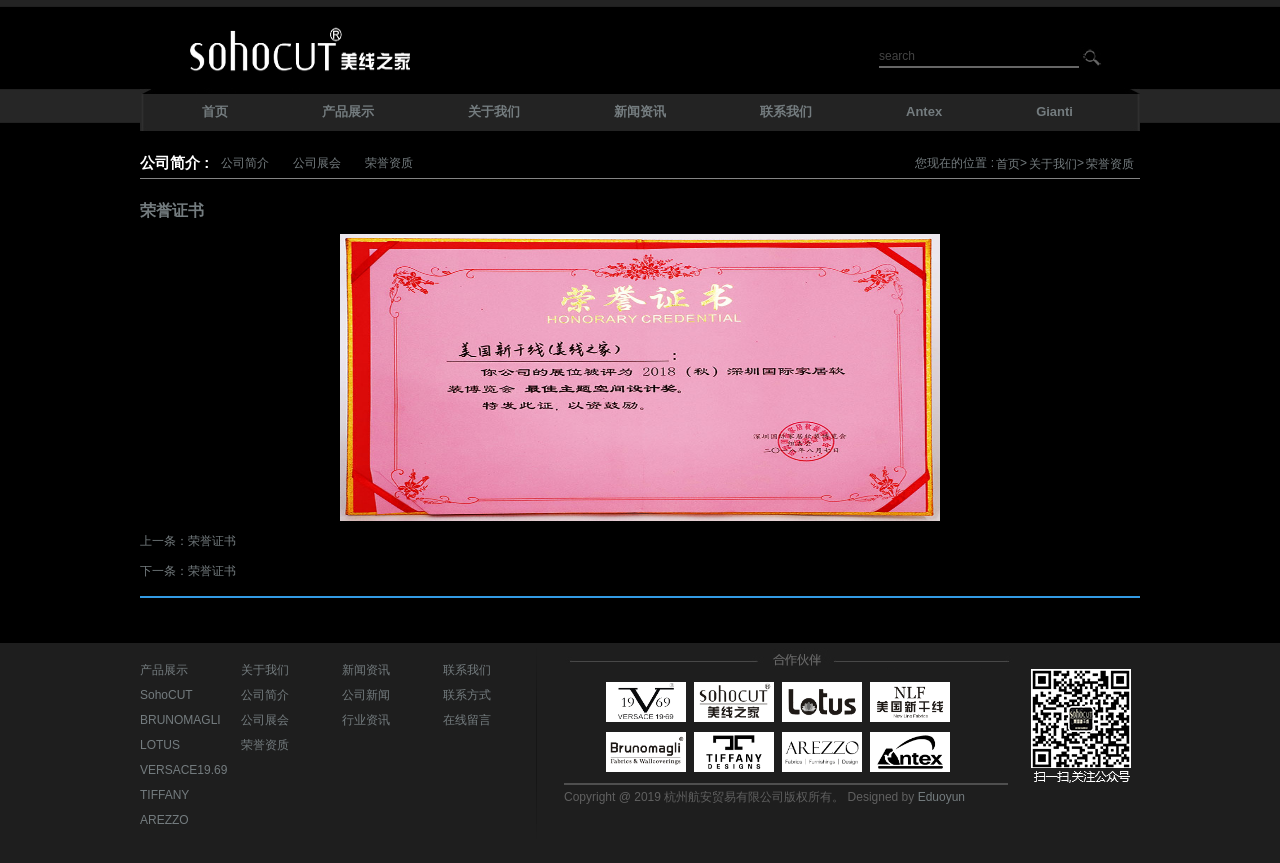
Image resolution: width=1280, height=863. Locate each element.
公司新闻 (366, 695)
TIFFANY (164, 795)
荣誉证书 (212, 541)
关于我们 (1053, 164)
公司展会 (317, 163)
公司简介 (245, 163)
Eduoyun (941, 797)
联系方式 (467, 695)
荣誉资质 (389, 163)
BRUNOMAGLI (180, 720)
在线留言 (467, 720)
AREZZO (164, 820)
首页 (1008, 164)
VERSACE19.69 (183, 770)
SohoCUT (166, 695)
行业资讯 (366, 720)
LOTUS (160, 745)
